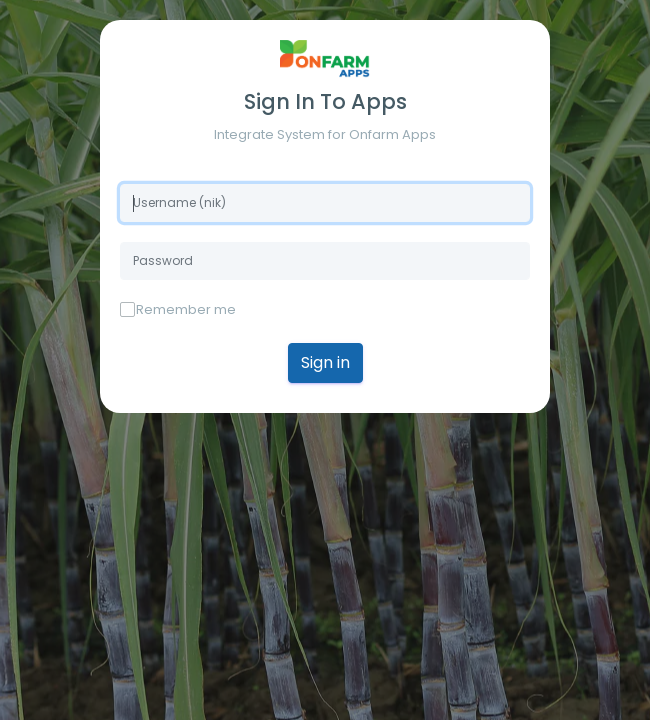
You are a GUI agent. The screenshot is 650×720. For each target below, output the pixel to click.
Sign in (325, 362)
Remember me (186, 309)
